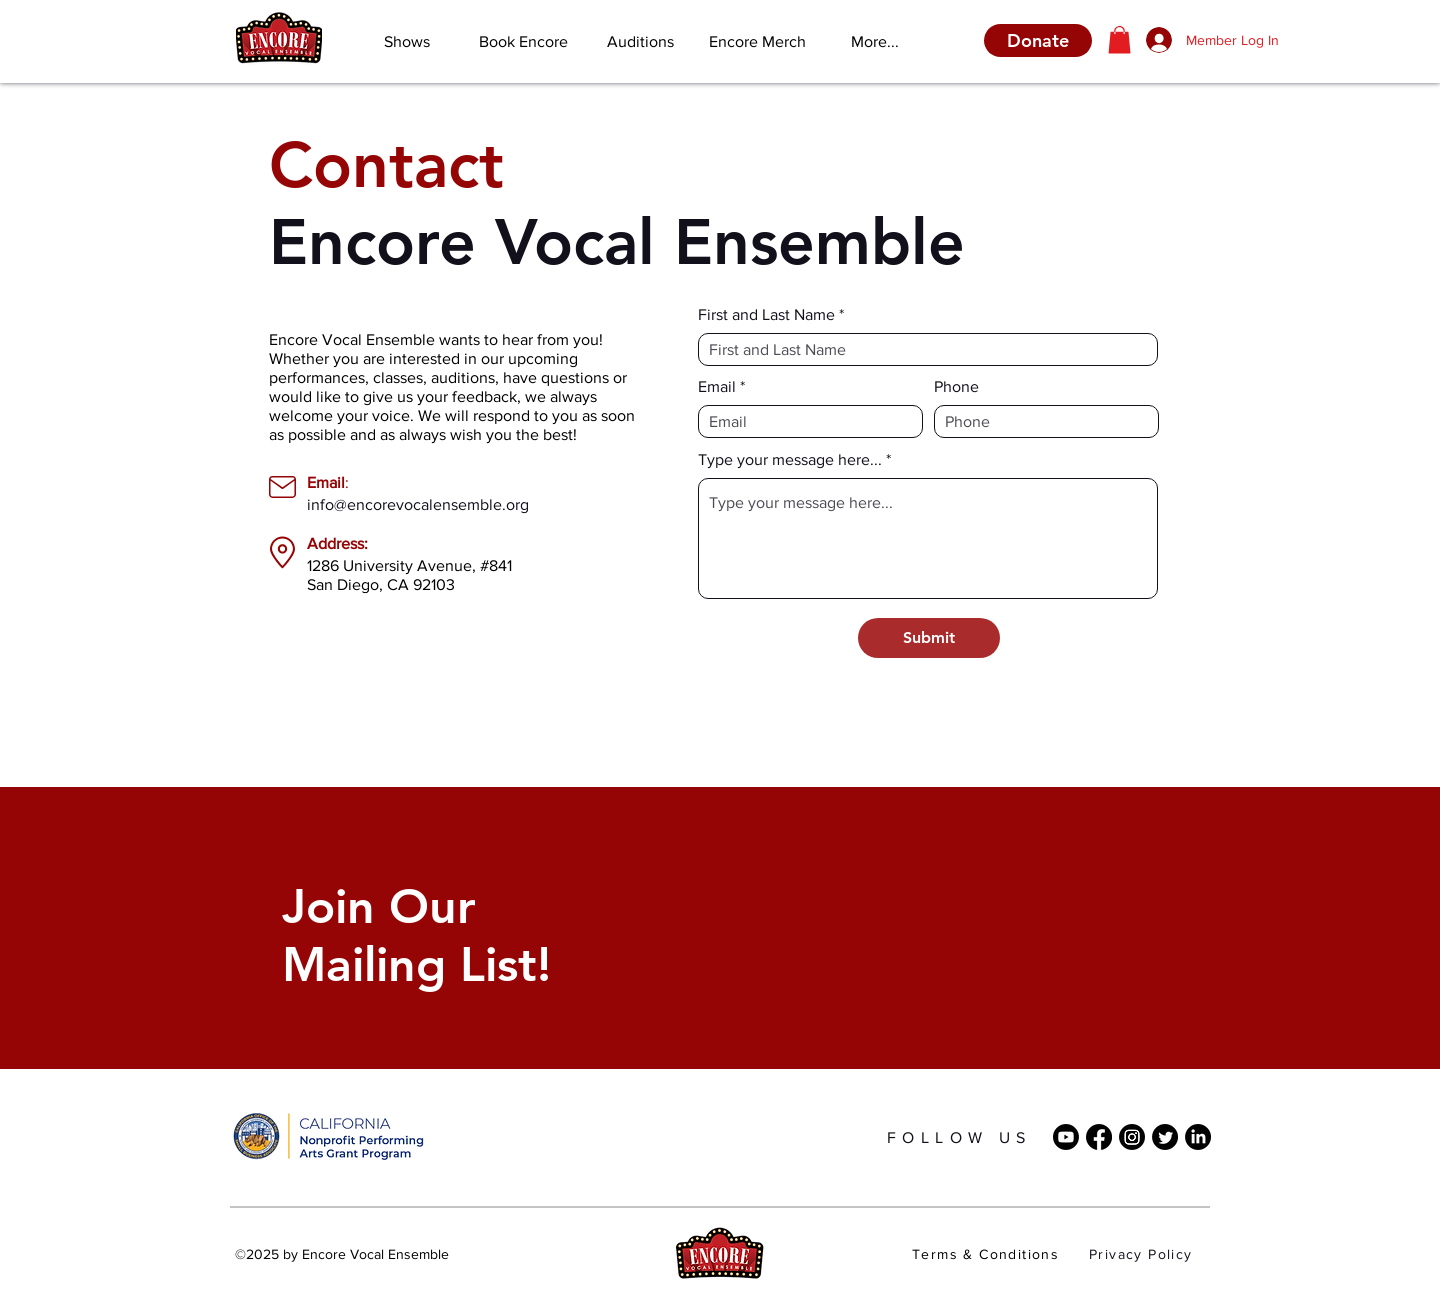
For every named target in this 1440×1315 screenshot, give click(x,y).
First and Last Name (766, 315)
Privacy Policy (1141, 1254)
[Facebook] (1099, 1137)
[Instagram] (1132, 1137)
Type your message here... (790, 460)
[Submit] (929, 638)
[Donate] (1038, 40)
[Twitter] (1165, 1137)
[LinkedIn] (1198, 1137)
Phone (956, 387)
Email (717, 387)
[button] (1119, 39)
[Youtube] (1066, 1137)
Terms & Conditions (985, 1254)
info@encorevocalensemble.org (418, 504)
